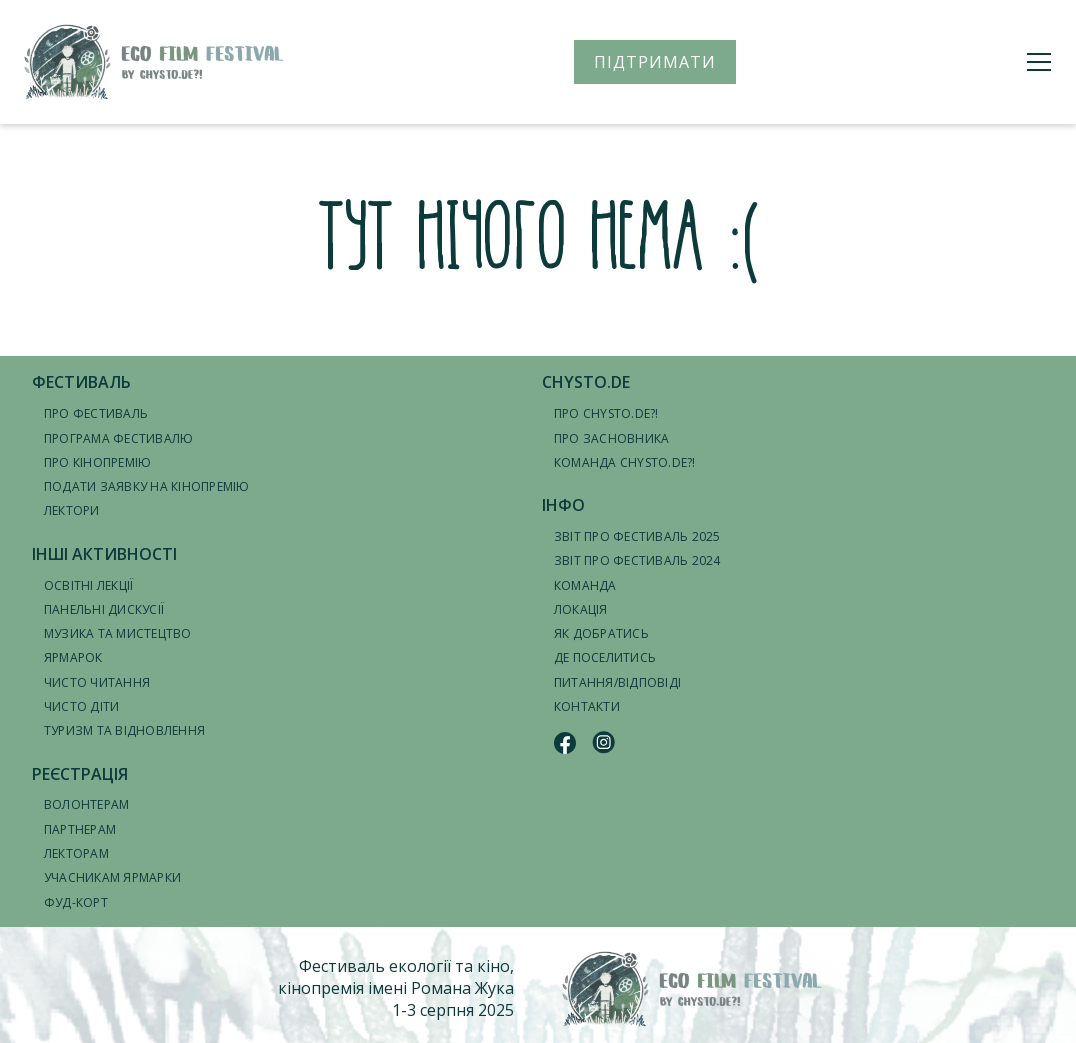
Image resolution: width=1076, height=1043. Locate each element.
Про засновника (611, 438)
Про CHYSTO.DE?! (606, 413)
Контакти (587, 706)
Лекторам (76, 853)
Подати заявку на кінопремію (146, 486)
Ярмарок (73, 657)
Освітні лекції (88, 585)
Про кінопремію (97, 462)
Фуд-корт (76, 902)
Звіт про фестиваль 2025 (637, 536)
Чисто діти (81, 706)
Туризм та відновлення (124, 730)
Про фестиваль (96, 413)
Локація (581, 609)
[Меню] (1039, 62)
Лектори (72, 510)
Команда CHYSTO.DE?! (625, 462)
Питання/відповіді (617, 682)
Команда (585, 585)
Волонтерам (86, 804)
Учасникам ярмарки (112, 877)
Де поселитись (605, 657)
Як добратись (601, 633)
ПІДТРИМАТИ (655, 62)
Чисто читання (97, 682)
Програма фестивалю (118, 438)
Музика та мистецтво (118, 633)
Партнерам (80, 829)
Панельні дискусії (104, 609)
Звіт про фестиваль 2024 (637, 560)
